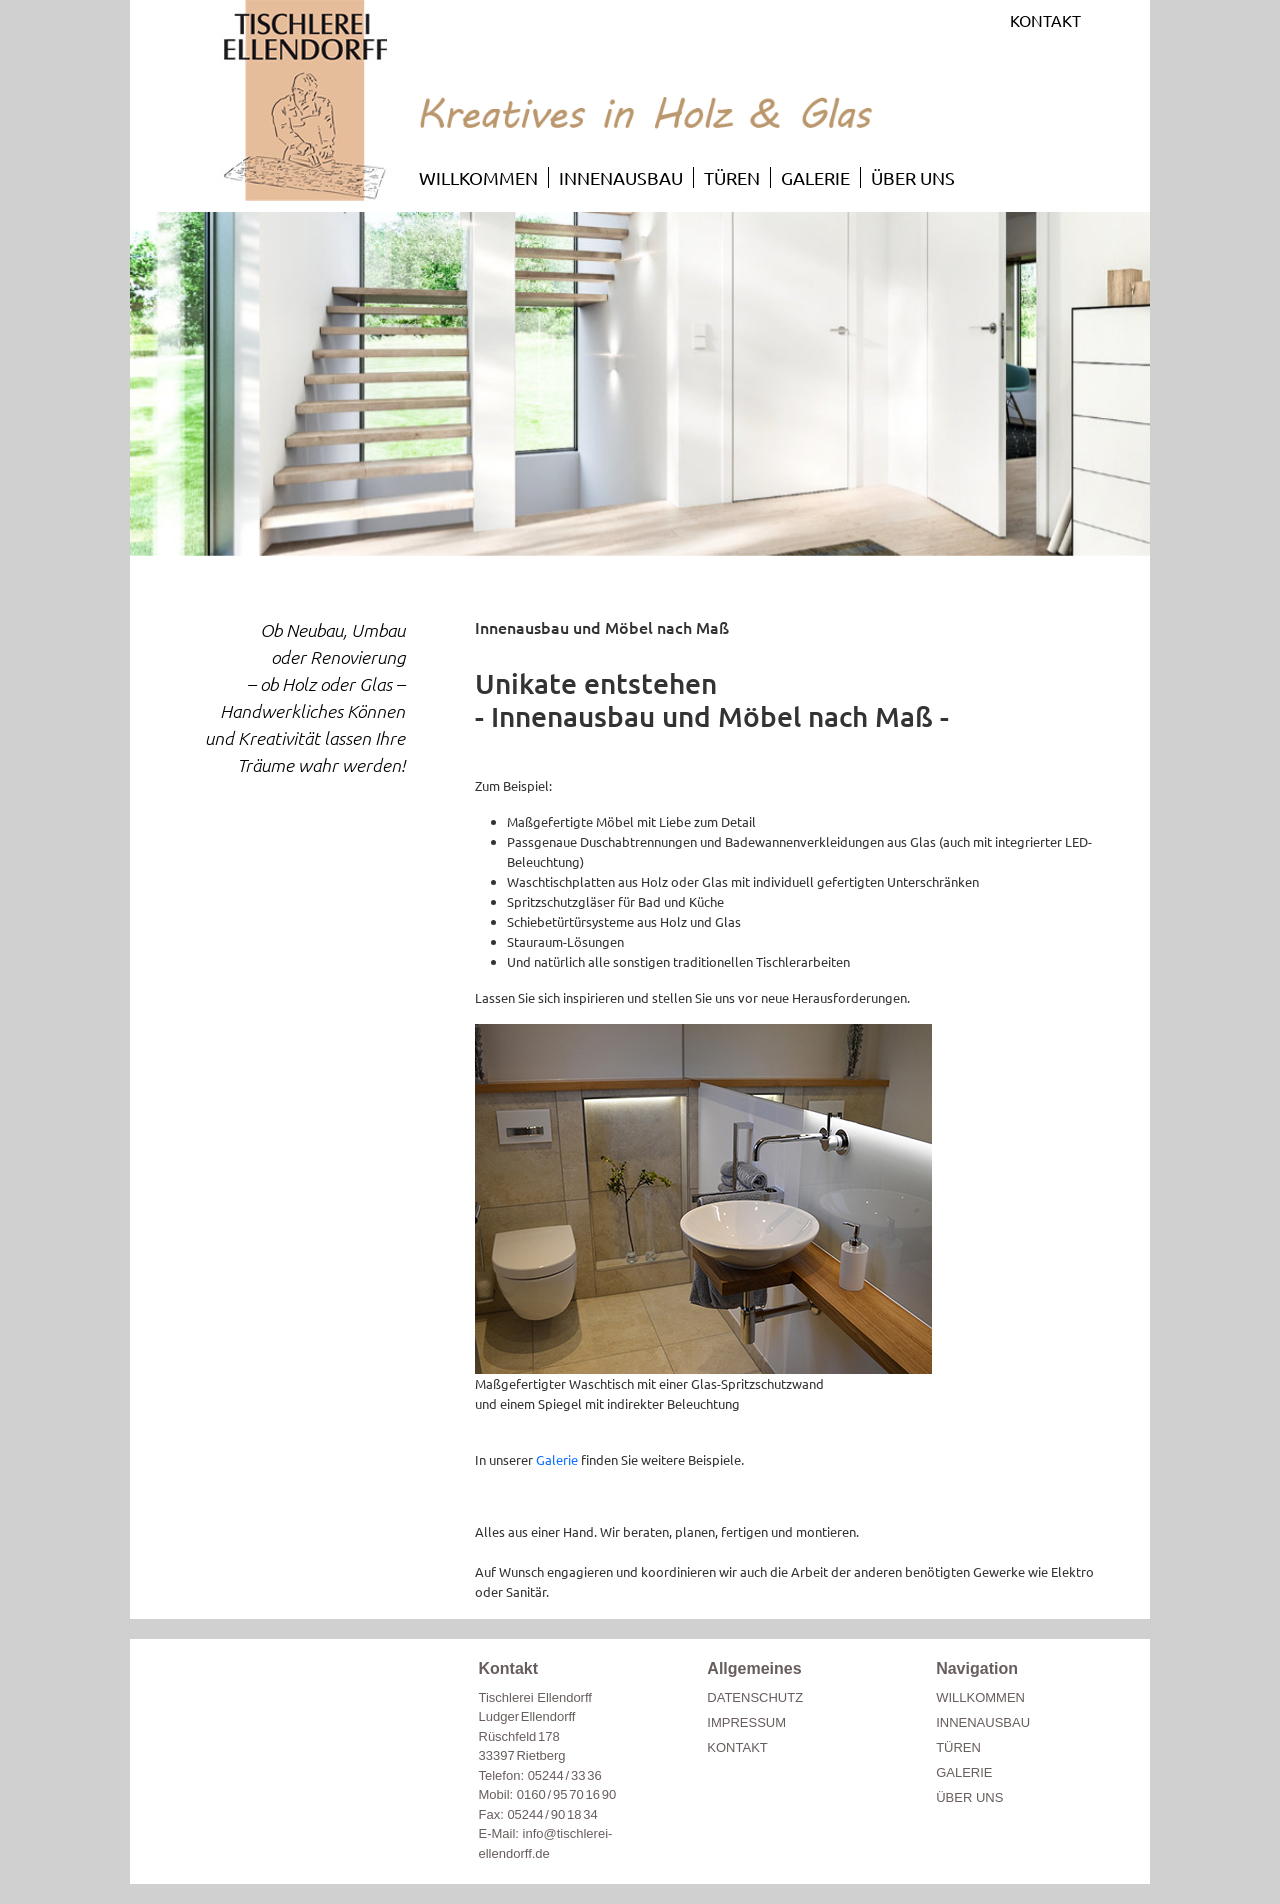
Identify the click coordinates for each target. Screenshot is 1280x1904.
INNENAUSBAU (621, 177)
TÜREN (732, 177)
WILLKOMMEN (478, 177)
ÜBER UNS (913, 177)
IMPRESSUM (746, 1722)
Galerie (557, 1459)
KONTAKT (1045, 20)
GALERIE (815, 177)
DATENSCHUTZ (755, 1697)
